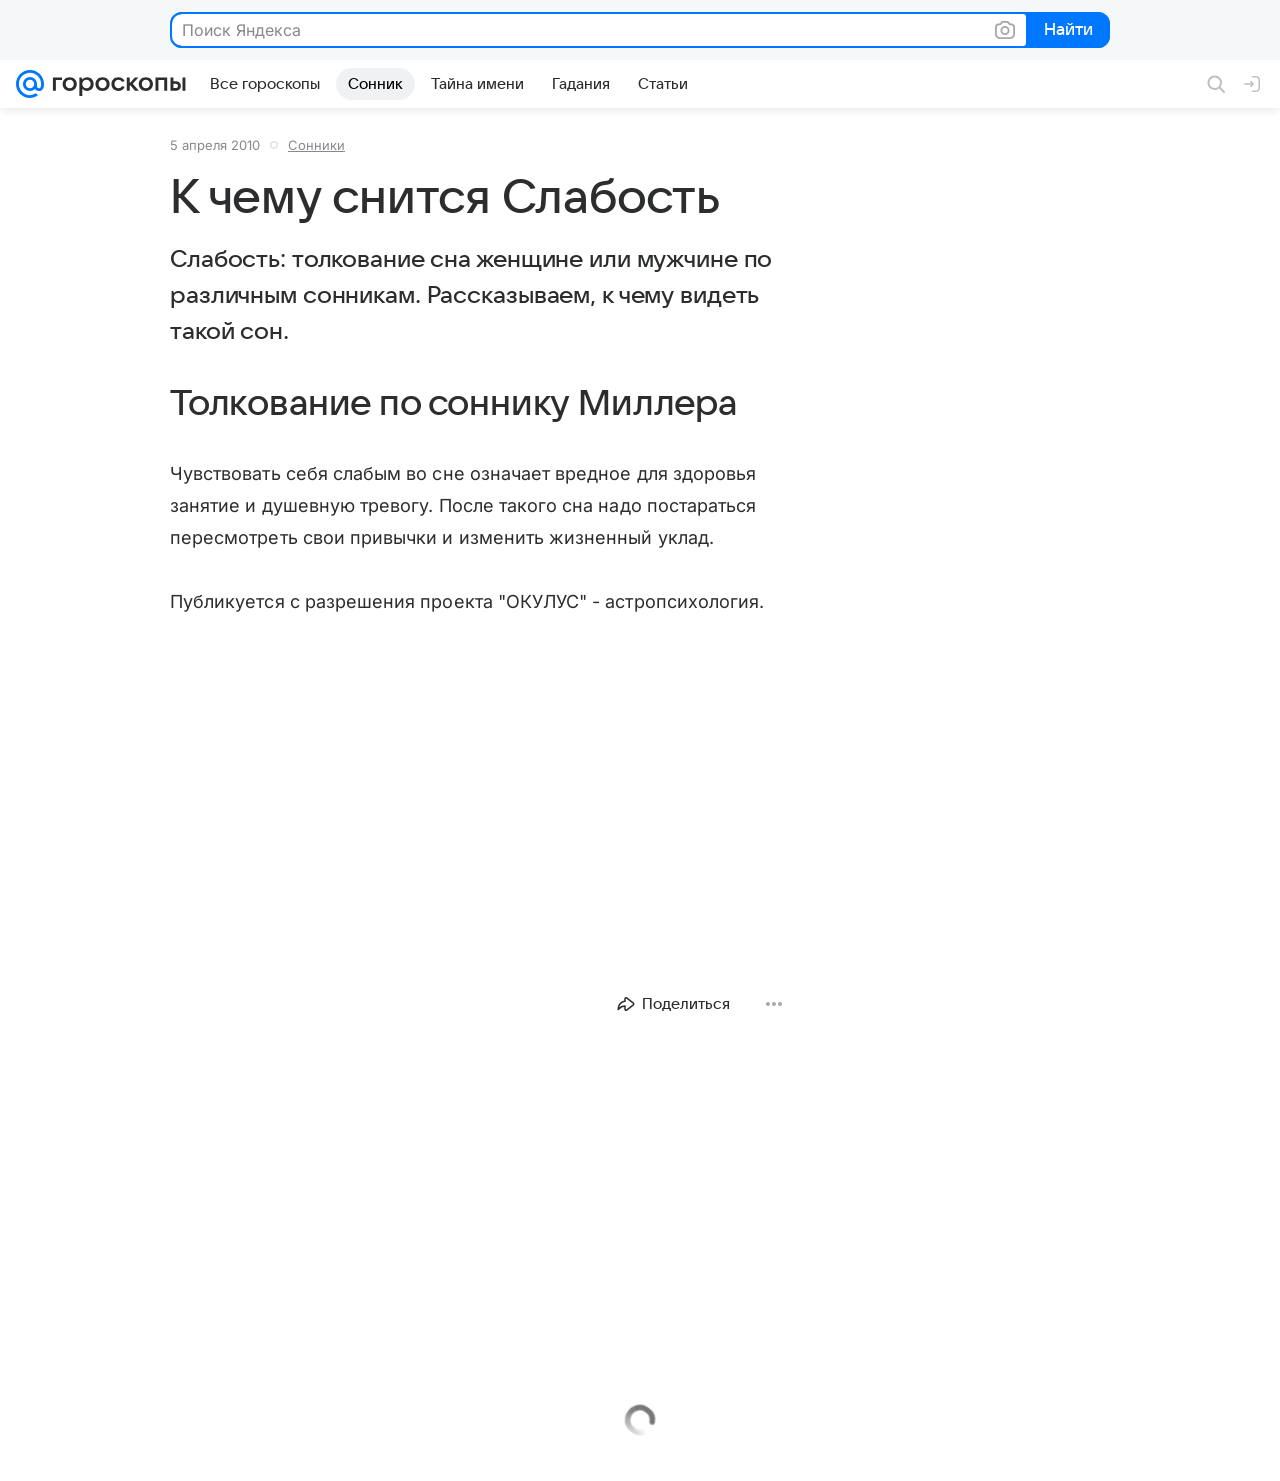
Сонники (316, 145)
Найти (1066, 31)
